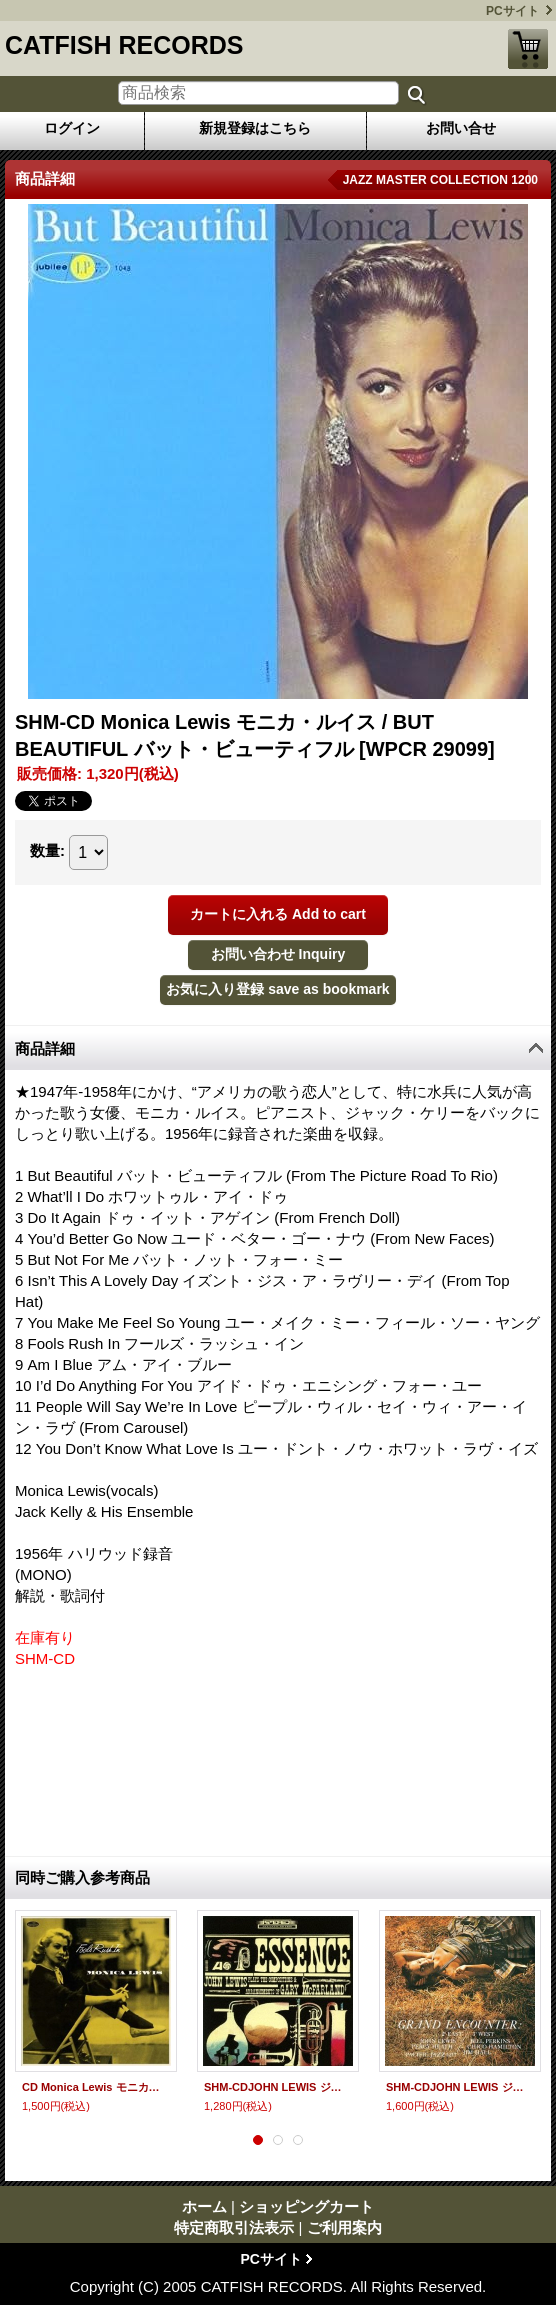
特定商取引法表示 (234, 2227)
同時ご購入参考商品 (82, 1877)
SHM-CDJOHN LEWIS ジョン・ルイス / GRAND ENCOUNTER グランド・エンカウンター (460, 2087)
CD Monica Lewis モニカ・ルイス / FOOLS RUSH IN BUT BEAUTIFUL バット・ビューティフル (96, 2087)
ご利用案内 (344, 2227)
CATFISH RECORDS (124, 45)
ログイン (72, 128)
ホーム (204, 2206)
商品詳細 (45, 1048)
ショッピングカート (528, 49)
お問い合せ (461, 128)
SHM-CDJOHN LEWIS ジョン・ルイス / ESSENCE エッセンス (278, 2087)
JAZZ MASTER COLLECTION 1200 (440, 180)
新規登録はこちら (255, 128)
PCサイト (512, 11)
